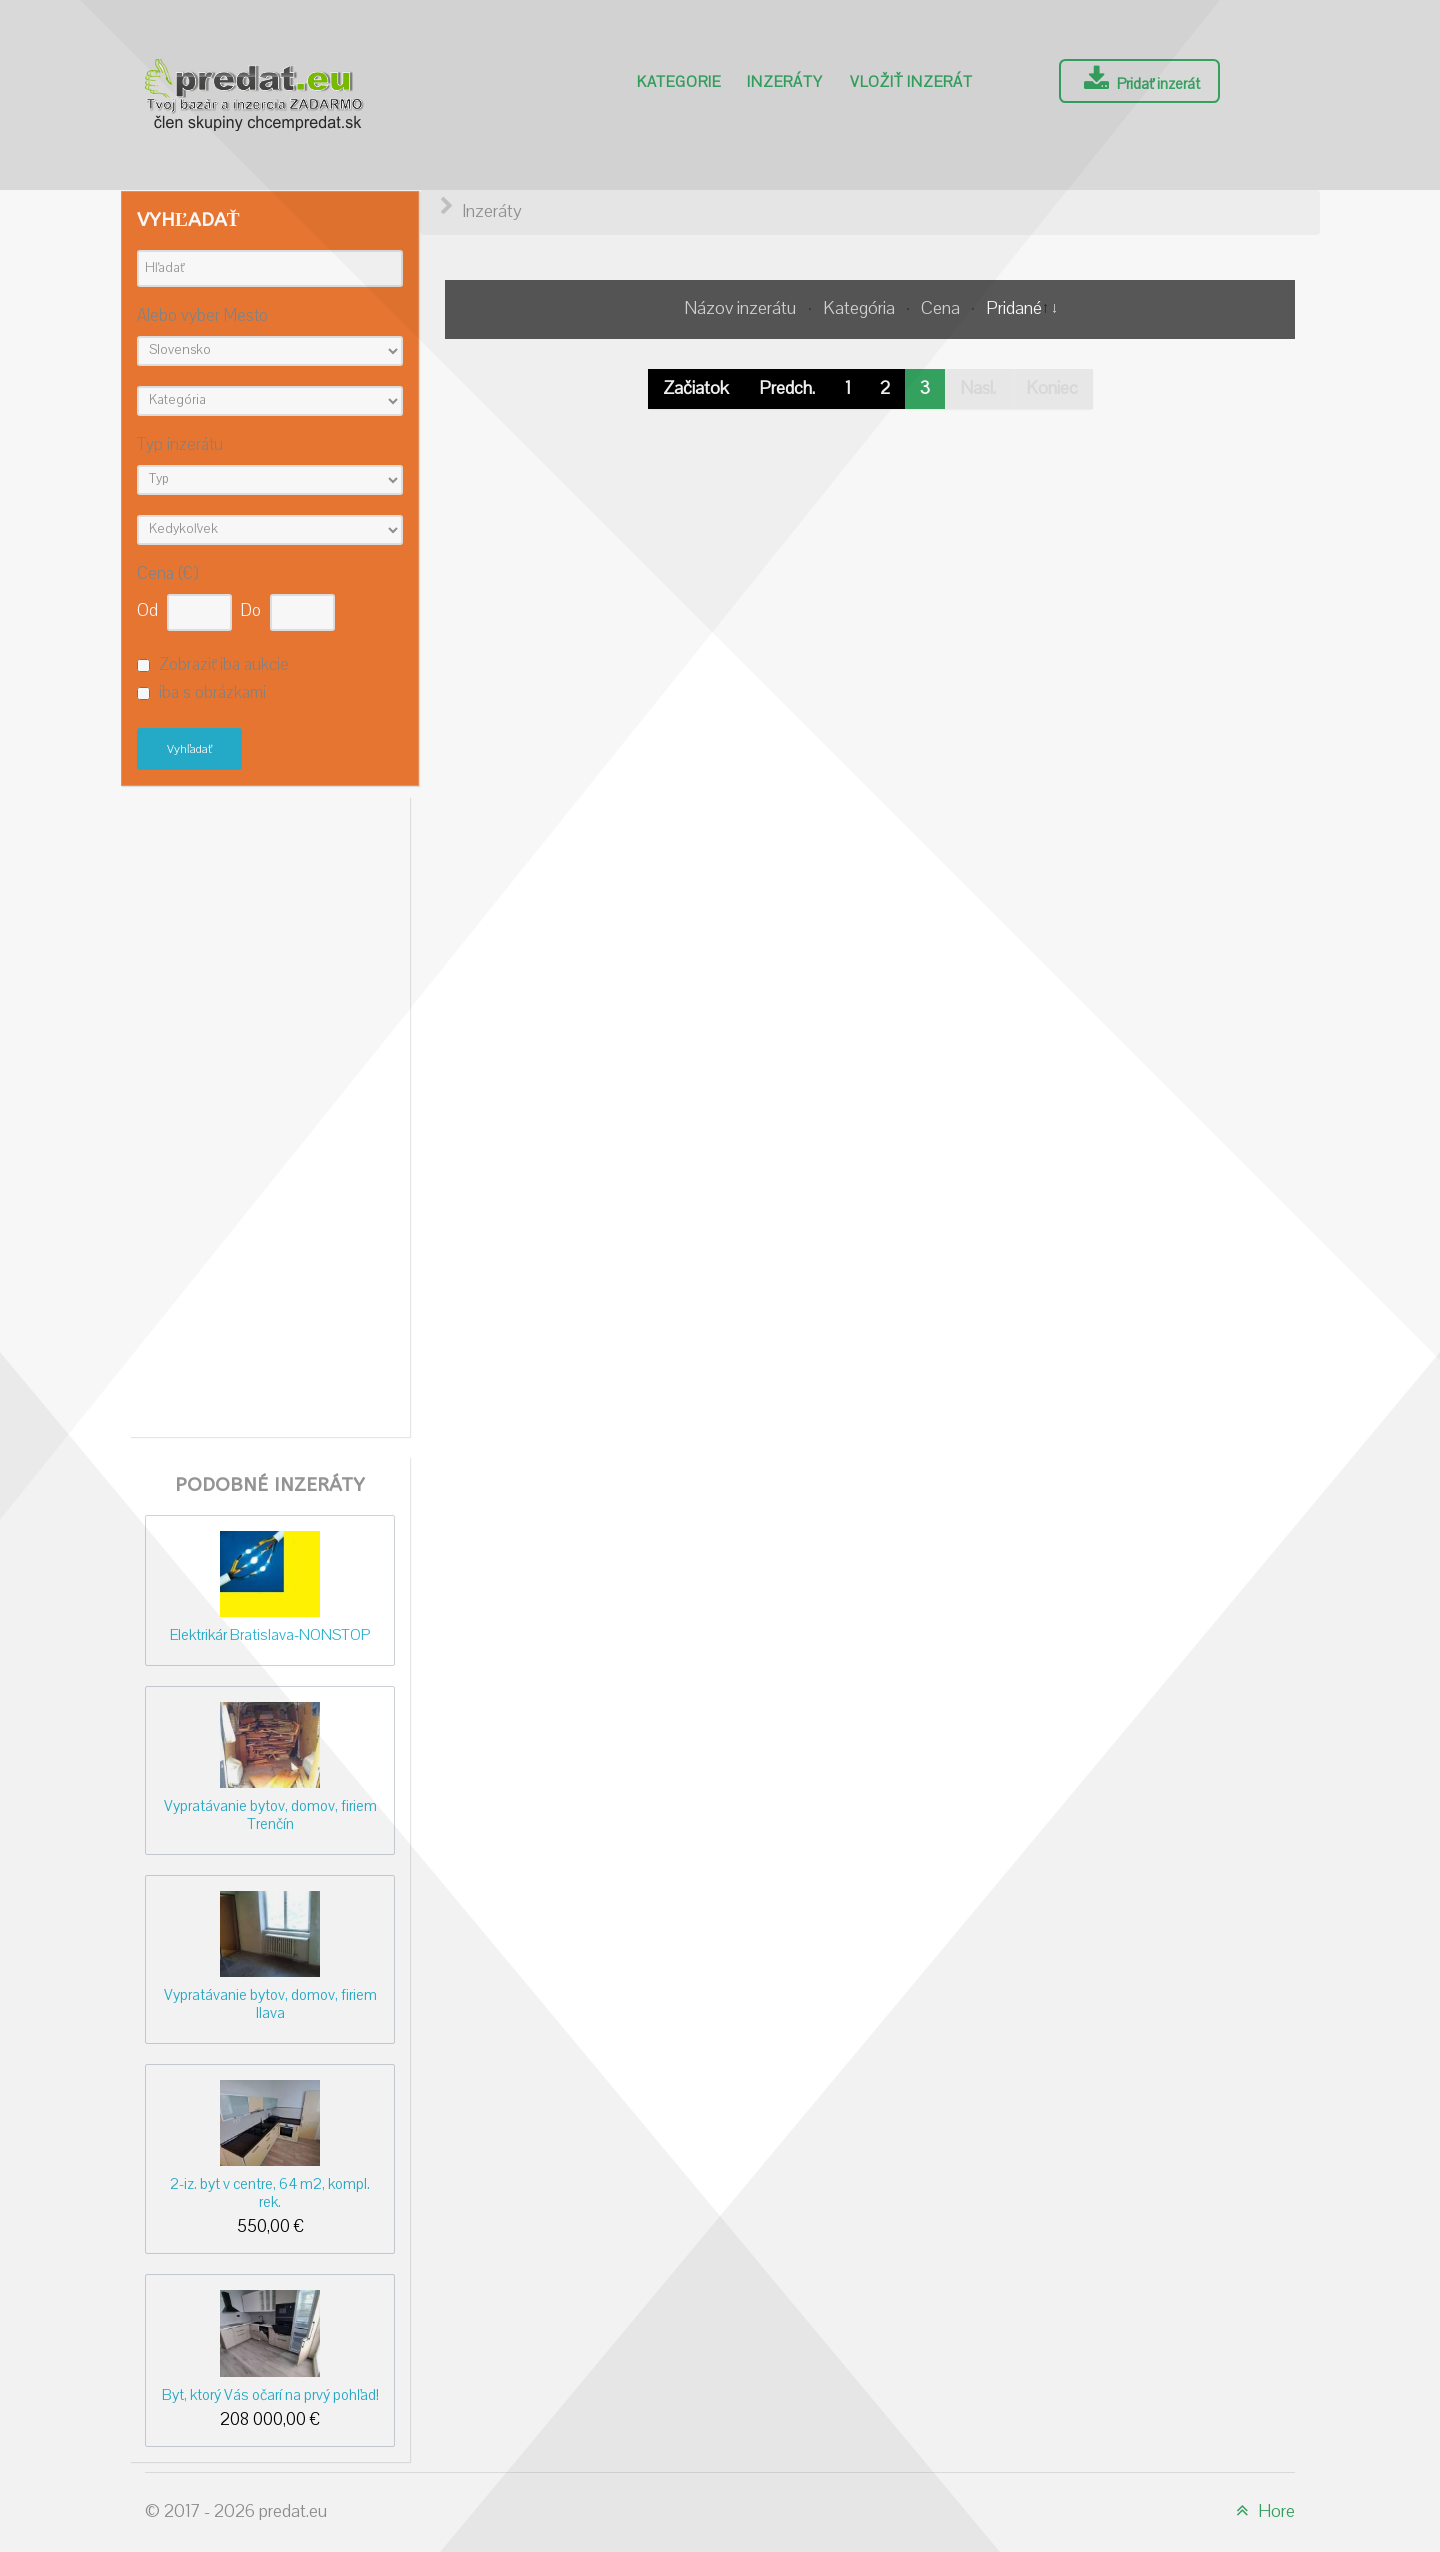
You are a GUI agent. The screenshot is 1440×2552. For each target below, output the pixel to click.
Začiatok (696, 388)
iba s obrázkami (212, 694)
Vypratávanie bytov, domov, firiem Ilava (270, 2003)
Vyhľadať (189, 749)
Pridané (1014, 308)
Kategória (861, 308)
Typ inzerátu (180, 445)
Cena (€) (167, 574)
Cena (942, 308)
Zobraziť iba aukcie (224, 665)
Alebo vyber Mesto (202, 316)
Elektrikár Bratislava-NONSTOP (270, 1635)
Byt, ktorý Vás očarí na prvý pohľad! (270, 2395)
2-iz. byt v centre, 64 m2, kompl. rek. (270, 2192)
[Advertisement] (270, 1112)
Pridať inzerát (1139, 80)
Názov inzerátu (742, 308)
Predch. (787, 388)
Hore (1262, 2511)
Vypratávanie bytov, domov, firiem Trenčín (270, 1814)
